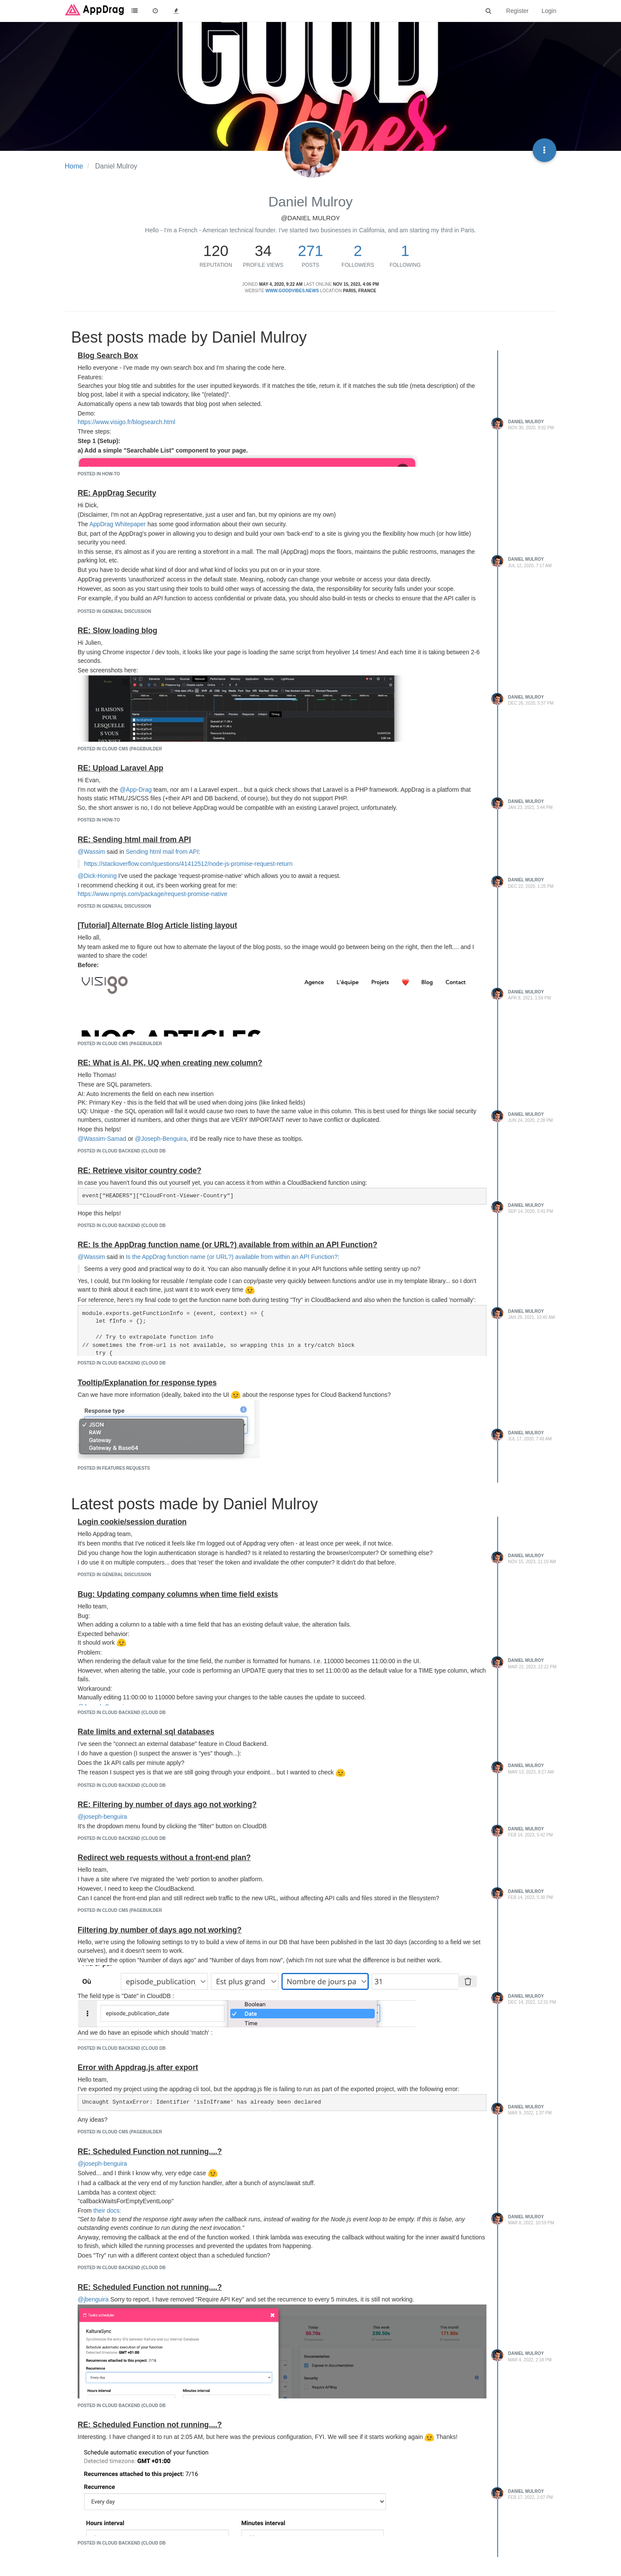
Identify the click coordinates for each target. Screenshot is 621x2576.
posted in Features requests (114, 1468)
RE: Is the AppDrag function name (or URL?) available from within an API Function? (227, 1244)
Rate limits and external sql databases (146, 1731)
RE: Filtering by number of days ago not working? (167, 1804)
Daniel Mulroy (526, 421)
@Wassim (91, 851)
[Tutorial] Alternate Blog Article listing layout (157, 925)
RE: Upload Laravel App (120, 768)
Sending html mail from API (162, 851)
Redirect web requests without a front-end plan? (164, 1857)
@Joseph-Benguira (161, 1138)
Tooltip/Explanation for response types (147, 1382)
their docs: (108, 2210)
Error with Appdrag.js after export (138, 2067)
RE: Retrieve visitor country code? (139, 1170)
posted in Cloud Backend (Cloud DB (122, 1151)
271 (310, 250)
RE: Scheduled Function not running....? (150, 2151)
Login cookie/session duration (132, 1521)
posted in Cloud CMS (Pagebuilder (120, 748)
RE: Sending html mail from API (134, 839)
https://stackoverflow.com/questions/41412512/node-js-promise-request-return (188, 863)
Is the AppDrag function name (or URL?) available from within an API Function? (232, 1256)
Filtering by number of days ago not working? (160, 1930)
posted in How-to (99, 473)
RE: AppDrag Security (117, 493)
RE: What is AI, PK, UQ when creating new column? (170, 1063)
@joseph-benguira (102, 1816)
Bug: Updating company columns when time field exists (178, 1594)
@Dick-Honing (97, 875)
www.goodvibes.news (292, 290)
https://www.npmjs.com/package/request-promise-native (152, 893)
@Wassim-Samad (102, 1138)
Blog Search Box (108, 355)
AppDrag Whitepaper (117, 524)
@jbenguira (93, 2299)
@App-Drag (136, 789)
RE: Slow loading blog (117, 630)
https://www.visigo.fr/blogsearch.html (126, 421)
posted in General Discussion (114, 611)
